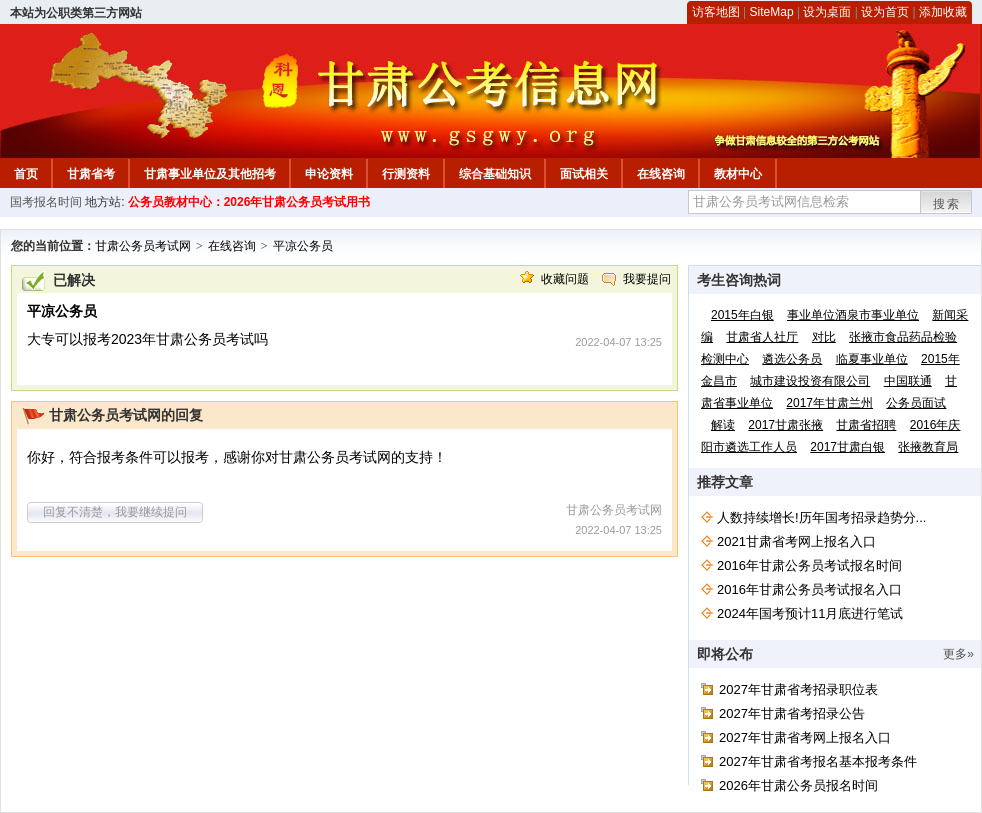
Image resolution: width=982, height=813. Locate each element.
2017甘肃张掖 (785, 425)
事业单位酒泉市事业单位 (853, 315)
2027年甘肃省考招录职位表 (798, 689)
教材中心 (738, 174)
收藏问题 (565, 279)
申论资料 (329, 174)
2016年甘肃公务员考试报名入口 (809, 589)
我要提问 (647, 279)
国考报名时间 (46, 202)
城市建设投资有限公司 (810, 381)
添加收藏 (943, 12)
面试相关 (584, 174)
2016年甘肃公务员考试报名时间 (809, 565)
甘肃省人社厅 (762, 337)
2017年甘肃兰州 (829, 403)
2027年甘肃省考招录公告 (792, 713)
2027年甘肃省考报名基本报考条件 (818, 761)
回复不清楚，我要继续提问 (115, 512)
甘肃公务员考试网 (143, 246)
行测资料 (406, 174)
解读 (723, 425)
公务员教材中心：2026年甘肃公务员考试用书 (249, 202)
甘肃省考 (91, 174)
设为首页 (885, 12)
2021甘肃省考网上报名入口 (796, 541)
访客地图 (716, 12)
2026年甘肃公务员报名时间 (798, 785)
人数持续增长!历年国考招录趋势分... (821, 517)
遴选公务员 (792, 359)
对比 (824, 337)
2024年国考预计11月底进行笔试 (810, 613)
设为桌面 (827, 12)
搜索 (947, 204)
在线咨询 (661, 174)
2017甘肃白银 (847, 447)
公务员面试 (916, 403)
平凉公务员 (303, 246)
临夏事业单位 (872, 359)
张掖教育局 (928, 447)
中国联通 (908, 381)
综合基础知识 (495, 174)
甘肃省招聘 (866, 425)
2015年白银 (742, 315)
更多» (958, 654)
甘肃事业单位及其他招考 (210, 174)
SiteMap (772, 12)
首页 (26, 174)
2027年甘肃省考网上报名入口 (805, 737)
